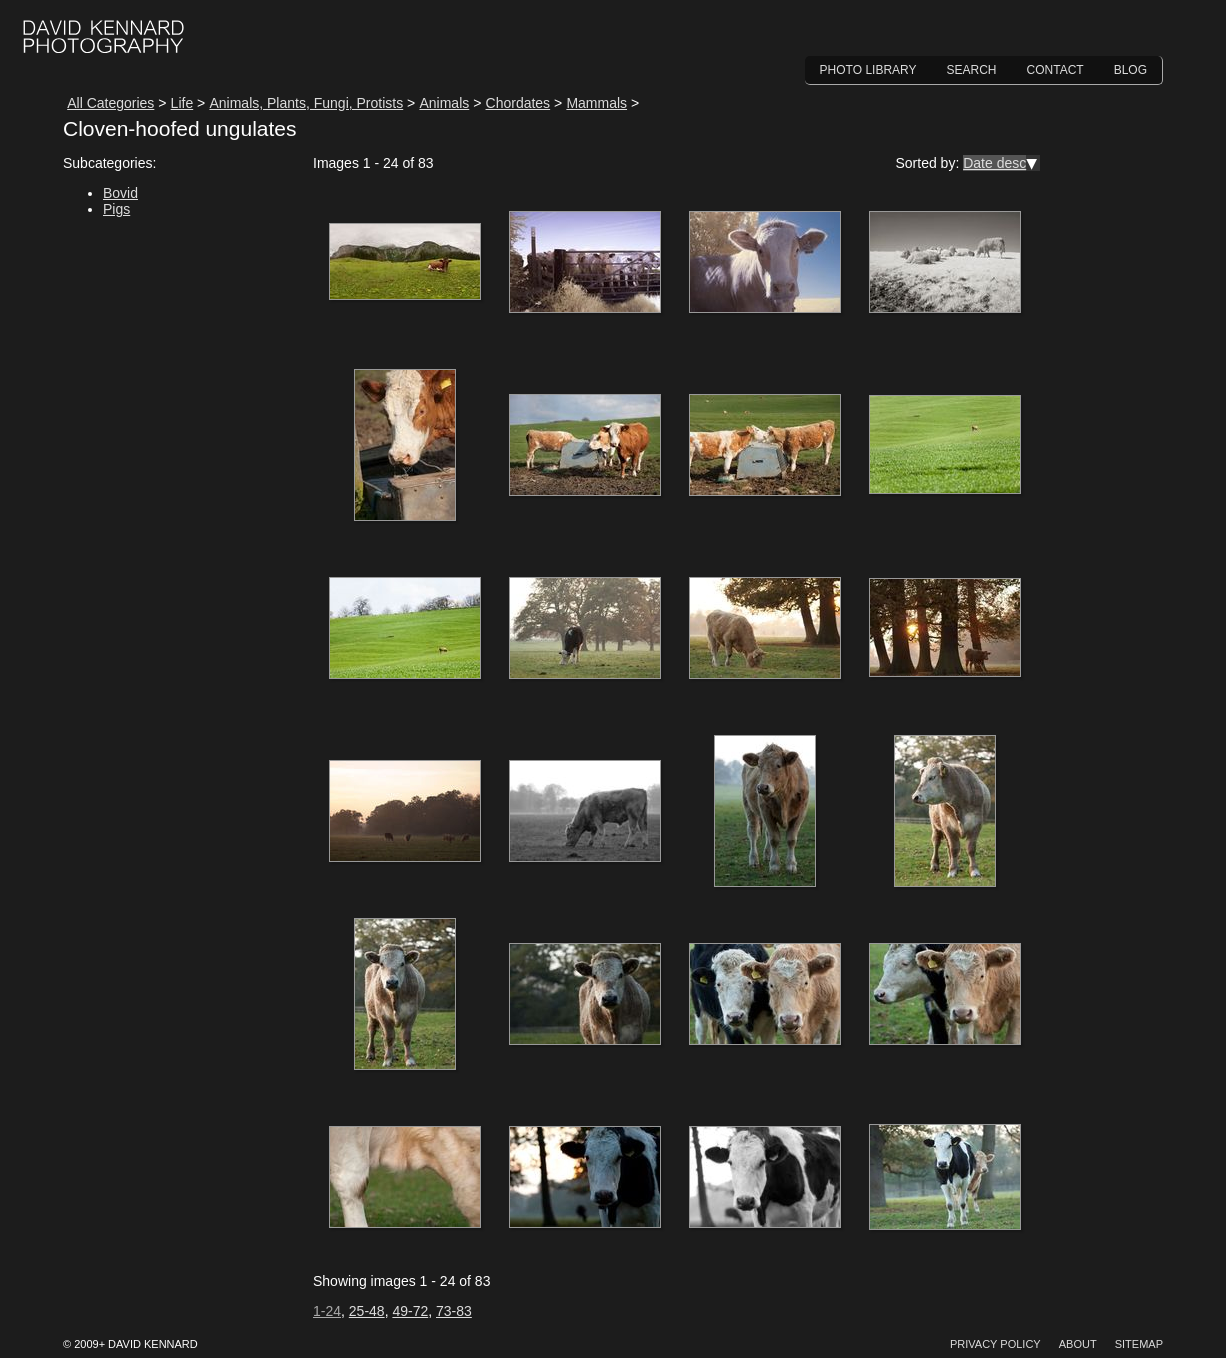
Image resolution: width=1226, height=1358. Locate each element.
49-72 (410, 1311)
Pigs (116, 209)
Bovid (120, 193)
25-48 (367, 1311)
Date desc (994, 163)
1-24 (327, 1311)
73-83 (454, 1311)
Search (972, 70)
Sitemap (1139, 1344)
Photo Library (868, 70)
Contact (1055, 70)
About (1078, 1344)
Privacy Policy (995, 1344)
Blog (1130, 70)
